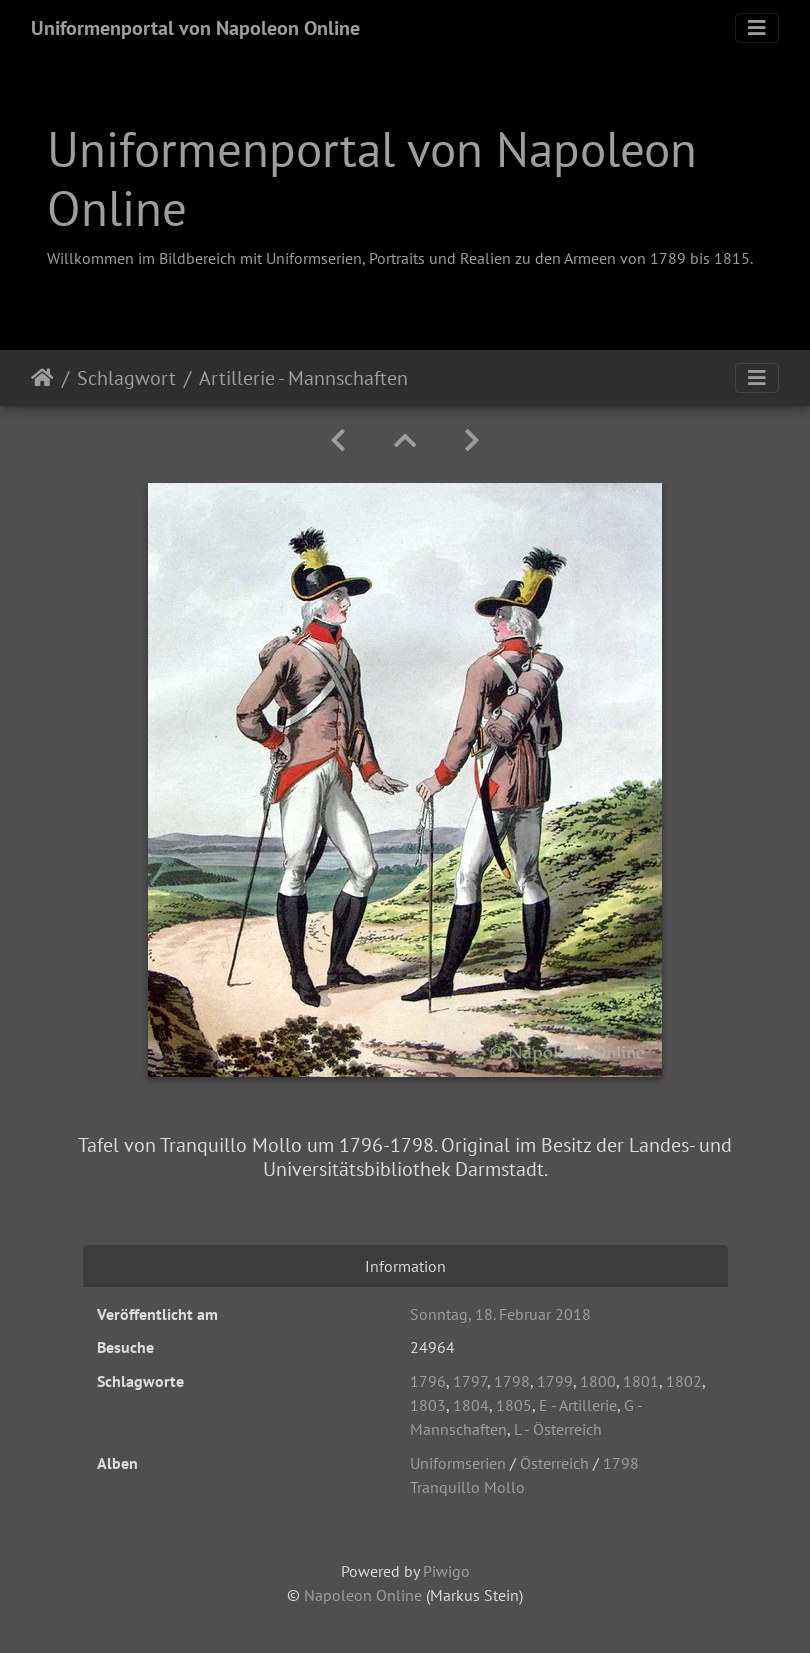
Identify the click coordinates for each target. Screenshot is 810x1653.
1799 (555, 1381)
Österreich (554, 1463)
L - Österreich (558, 1429)
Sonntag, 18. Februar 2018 (500, 1314)
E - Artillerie (578, 1405)
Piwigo (446, 1571)
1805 (514, 1405)
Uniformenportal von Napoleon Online (195, 28)
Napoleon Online (363, 1595)
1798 (512, 1381)
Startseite (42, 378)
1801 (641, 1381)
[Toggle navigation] (757, 28)
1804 (471, 1405)
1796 (428, 1381)
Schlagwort (126, 378)
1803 (428, 1405)
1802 (684, 1381)
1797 (470, 1381)
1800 (598, 1381)
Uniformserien (458, 1463)
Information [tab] (405, 1266)
